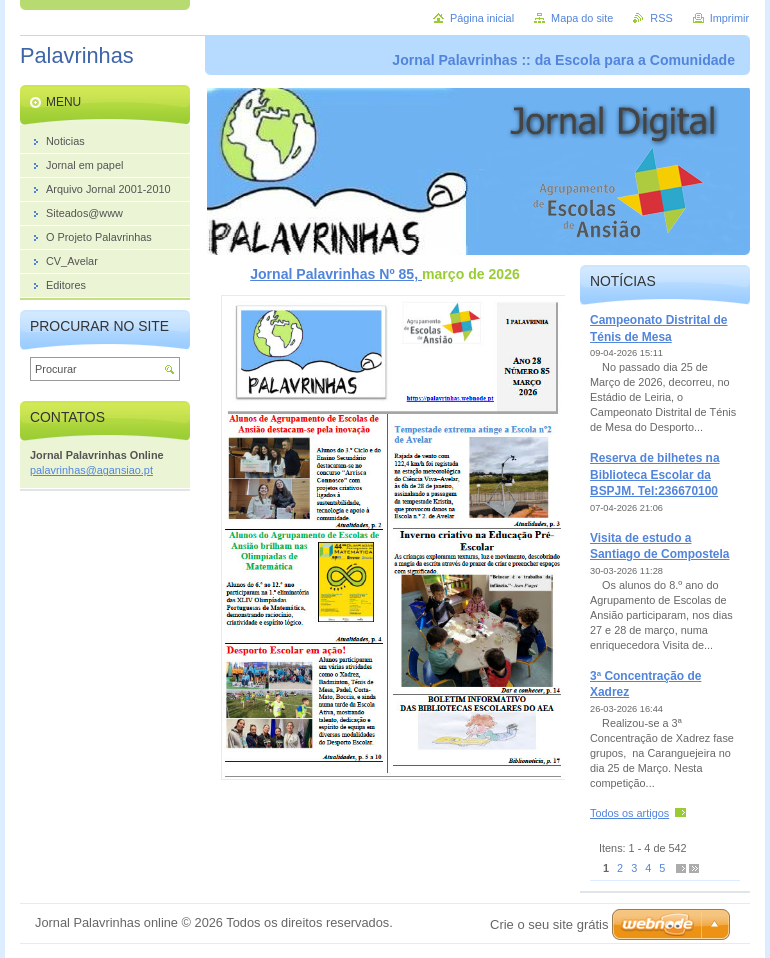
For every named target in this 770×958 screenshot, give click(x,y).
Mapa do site (582, 18)
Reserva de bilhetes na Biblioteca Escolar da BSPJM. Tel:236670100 (655, 474)
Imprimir (729, 18)
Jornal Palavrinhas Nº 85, (336, 274)
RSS (661, 18)
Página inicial (482, 18)
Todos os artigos (629, 813)
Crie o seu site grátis (549, 924)
